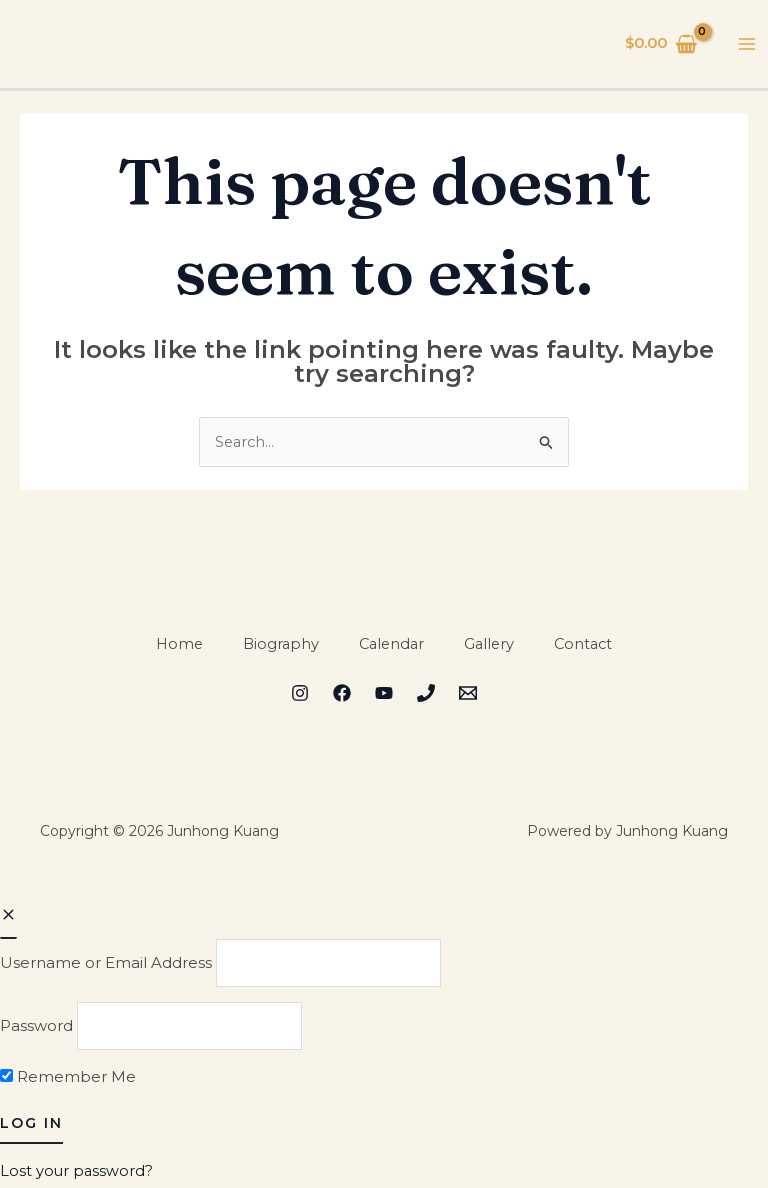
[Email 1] (468, 695)
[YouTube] (384, 695)
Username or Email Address (106, 963)
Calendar (391, 644)
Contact (588, 644)
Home (174, 644)
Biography (278, 644)
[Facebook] (342, 695)
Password (36, 1028)
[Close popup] (8, 917)
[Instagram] (300, 695)
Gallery (492, 644)
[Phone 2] (426, 695)
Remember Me (68, 1080)
